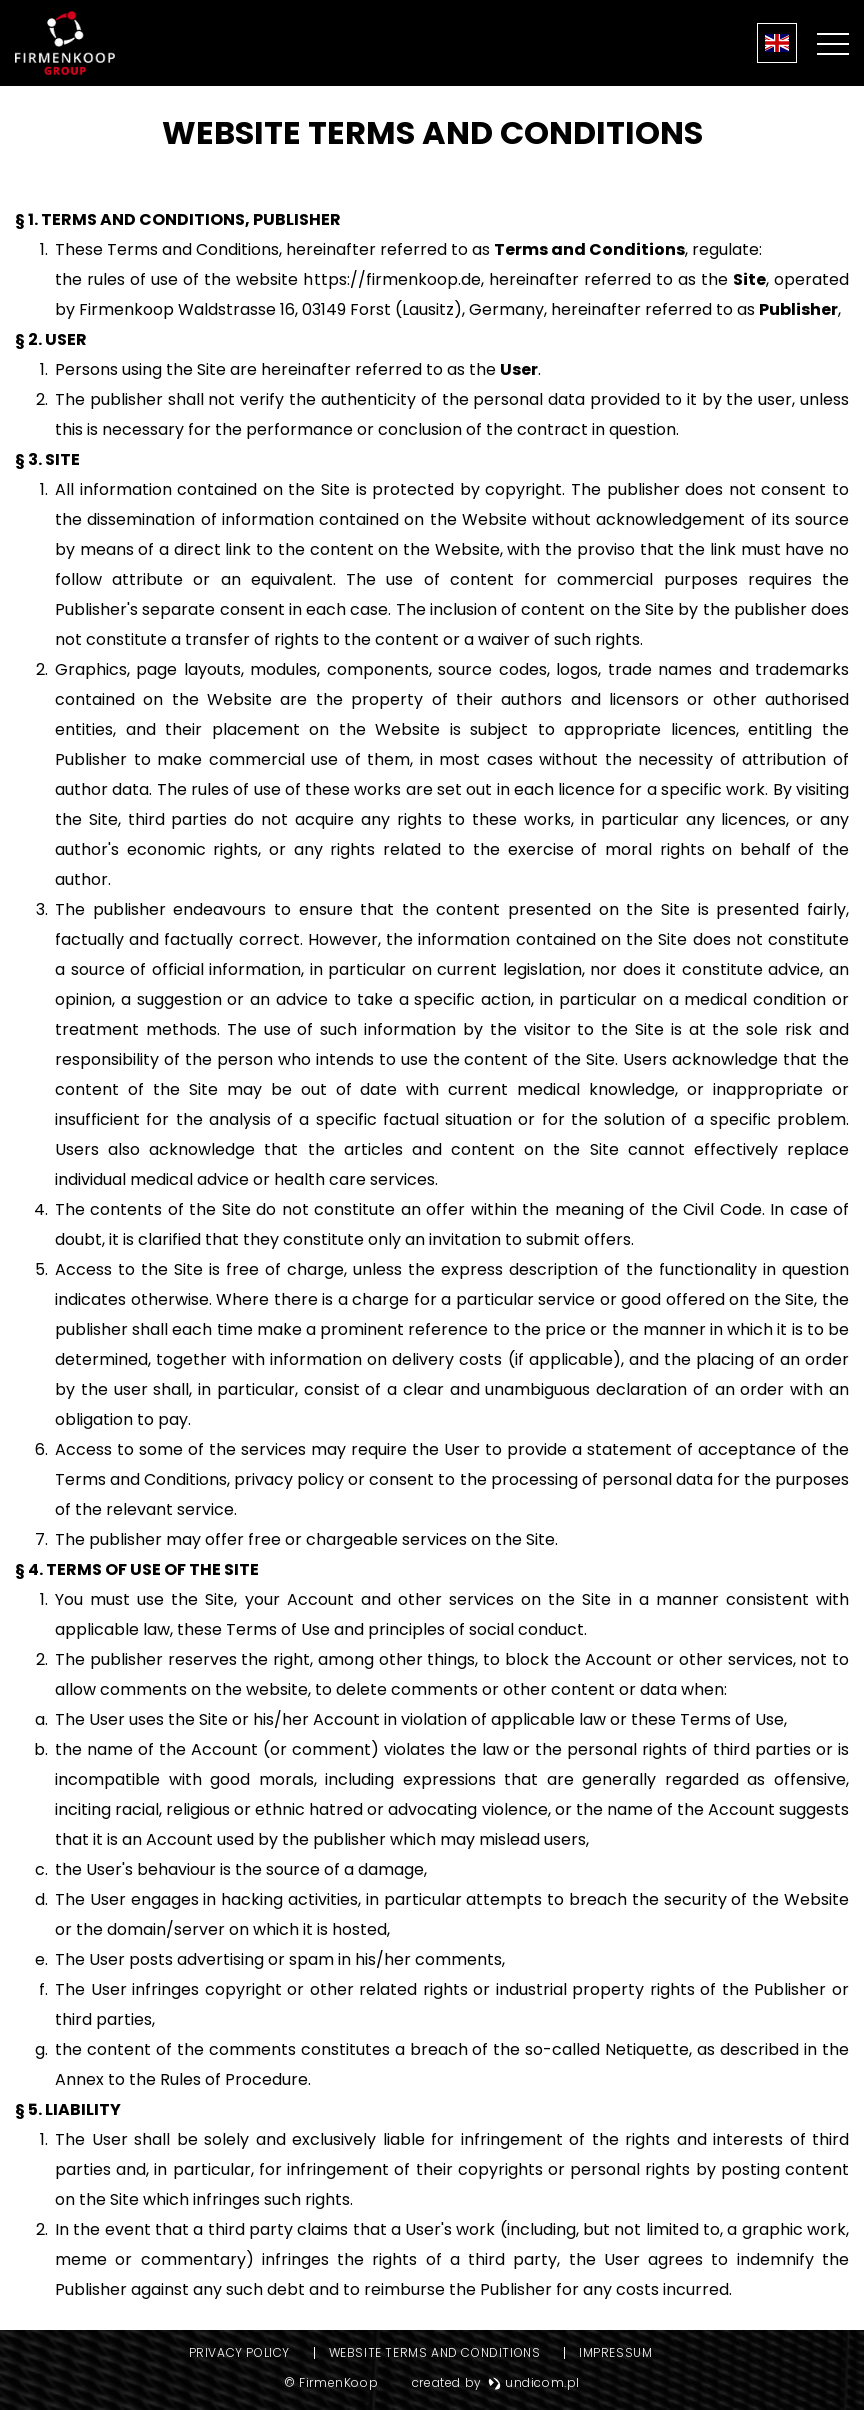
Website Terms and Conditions (435, 2352)
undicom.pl (533, 2382)
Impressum (615, 2352)
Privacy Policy (239, 2352)
